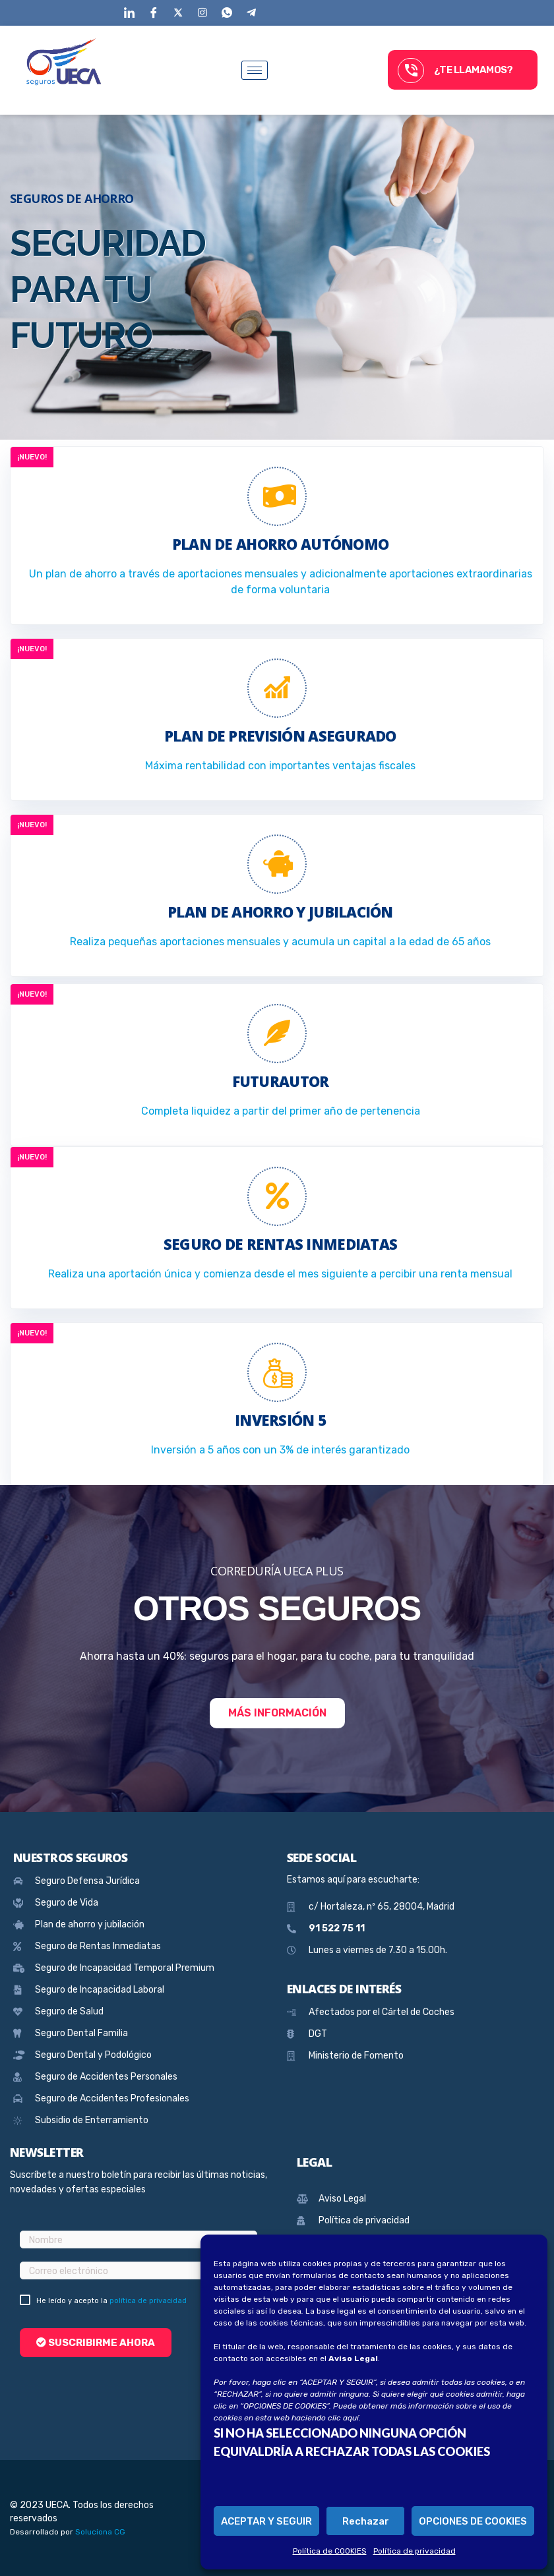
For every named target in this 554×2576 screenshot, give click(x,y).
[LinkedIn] (129, 11)
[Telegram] (251, 11)
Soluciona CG (100, 2531)
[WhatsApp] (226, 11)
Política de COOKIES (330, 2551)
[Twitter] (178, 11)
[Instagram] (202, 11)
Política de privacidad (414, 2551)
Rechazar (365, 2521)
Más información (277, 1713)
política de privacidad (148, 2301)
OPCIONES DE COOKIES (473, 2521)
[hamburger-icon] (254, 70)
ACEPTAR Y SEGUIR (266, 2521)
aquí (351, 2417)
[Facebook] (153, 11)
